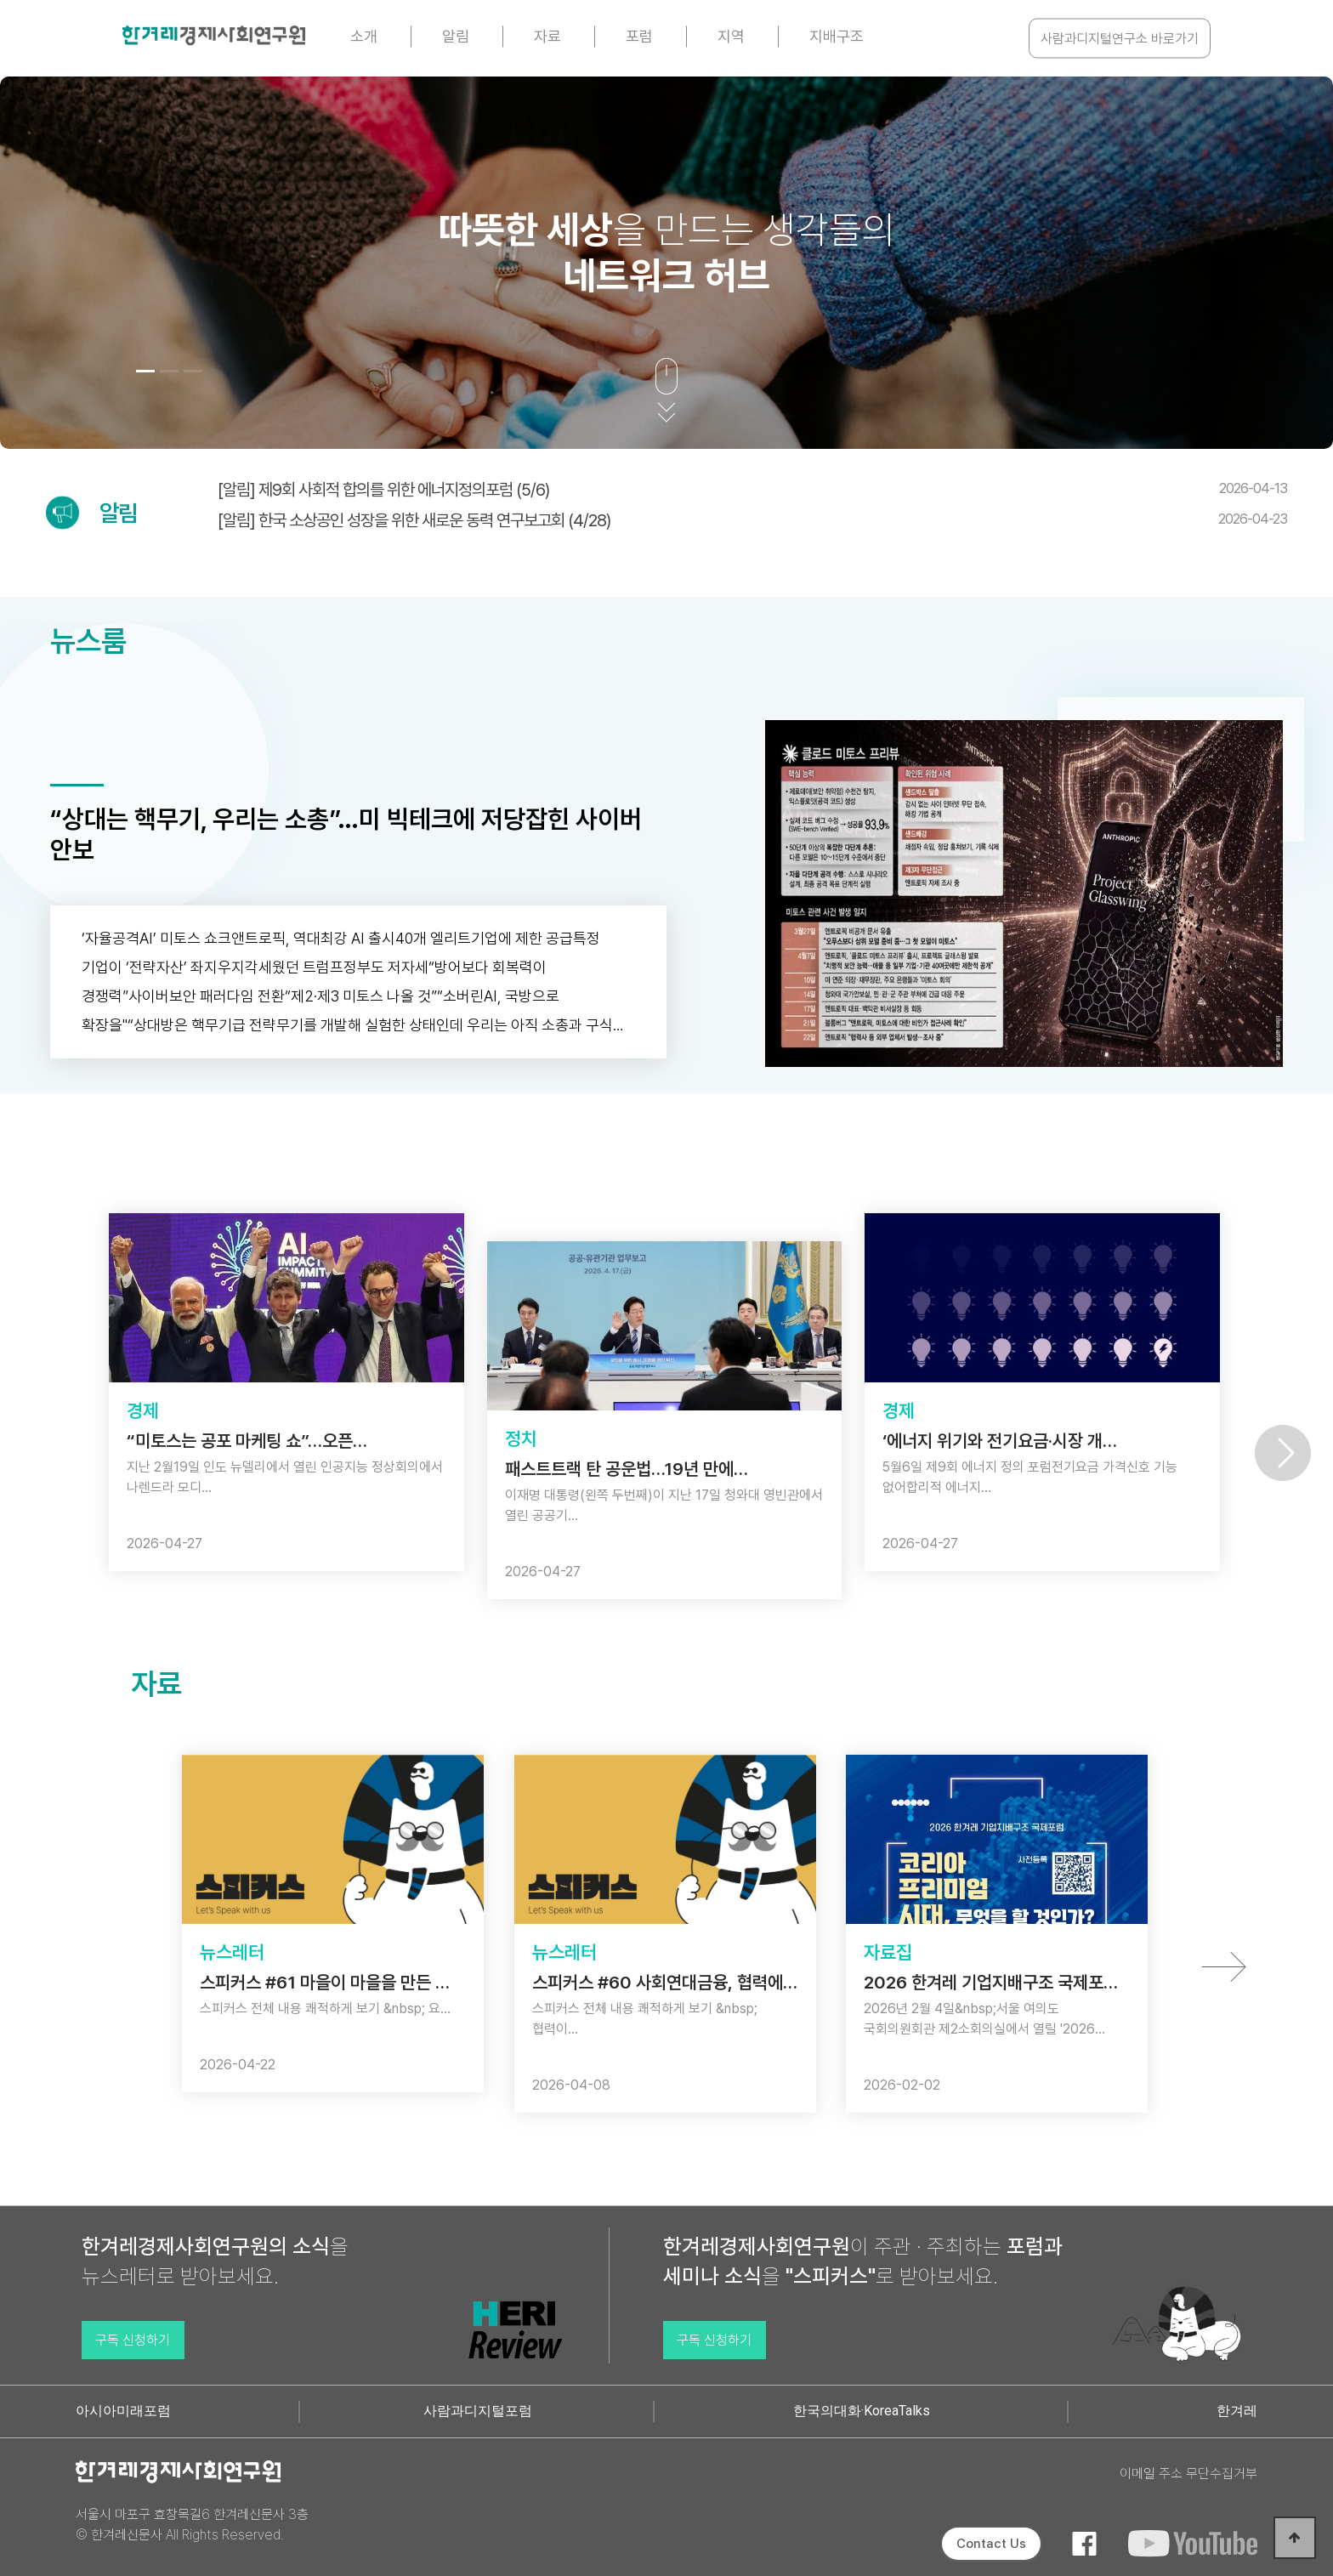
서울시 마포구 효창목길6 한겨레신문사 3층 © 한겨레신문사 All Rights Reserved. (192, 2524)
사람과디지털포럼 (477, 2411)
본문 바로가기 (0, 0)
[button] (145, 371)
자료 (547, 36)
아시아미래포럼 (123, 2411)
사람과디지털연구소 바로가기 (1120, 39)
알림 (455, 36)
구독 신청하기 (132, 2340)
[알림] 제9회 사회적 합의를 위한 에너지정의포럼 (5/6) (752, 489)
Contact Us (991, 2543)
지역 (731, 36)
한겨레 (1237, 2411)
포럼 (639, 36)
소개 (363, 36)
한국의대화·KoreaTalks (861, 2411)
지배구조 (836, 36)
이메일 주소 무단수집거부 (1188, 2473)
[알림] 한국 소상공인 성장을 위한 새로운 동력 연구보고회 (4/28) (752, 520)
